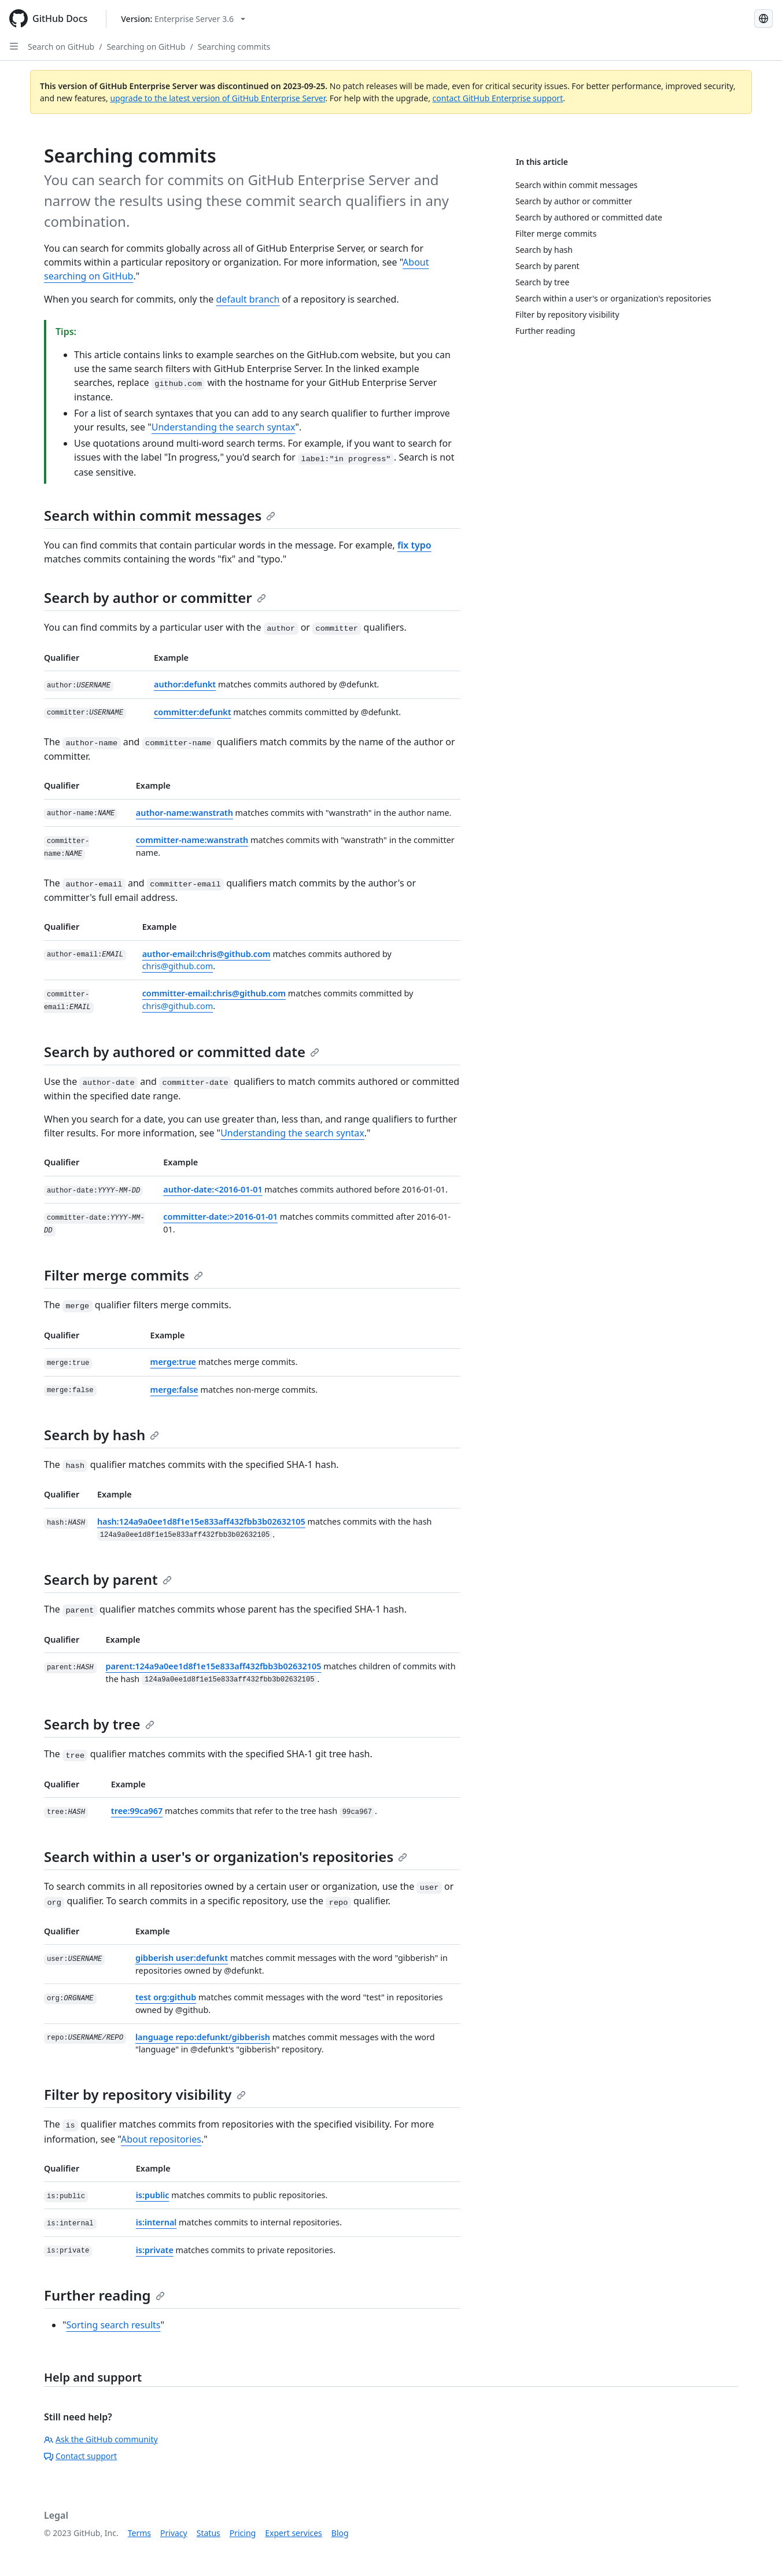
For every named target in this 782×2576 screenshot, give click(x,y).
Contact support (80, 2455)
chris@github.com (177, 966)
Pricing (243, 2532)
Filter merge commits (123, 1275)
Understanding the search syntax (224, 427)
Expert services (293, 2532)
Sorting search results (114, 2325)
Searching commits (234, 46)
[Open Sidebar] (14, 46)
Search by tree (99, 1724)
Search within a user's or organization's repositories (225, 1856)
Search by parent (108, 1579)
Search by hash (101, 1434)
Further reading (104, 2295)
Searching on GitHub (145, 46)
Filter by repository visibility (145, 2094)
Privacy (173, 2532)
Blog (340, 2532)
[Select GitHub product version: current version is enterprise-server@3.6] (183, 19)
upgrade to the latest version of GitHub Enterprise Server (217, 98)
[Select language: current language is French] (763, 18)
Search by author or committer (155, 597)
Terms (139, 2532)
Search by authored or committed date (181, 1051)
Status (208, 2532)
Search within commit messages (159, 515)
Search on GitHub (61, 46)
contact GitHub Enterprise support (498, 98)
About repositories (161, 2139)
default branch (248, 299)
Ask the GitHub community (101, 2439)
